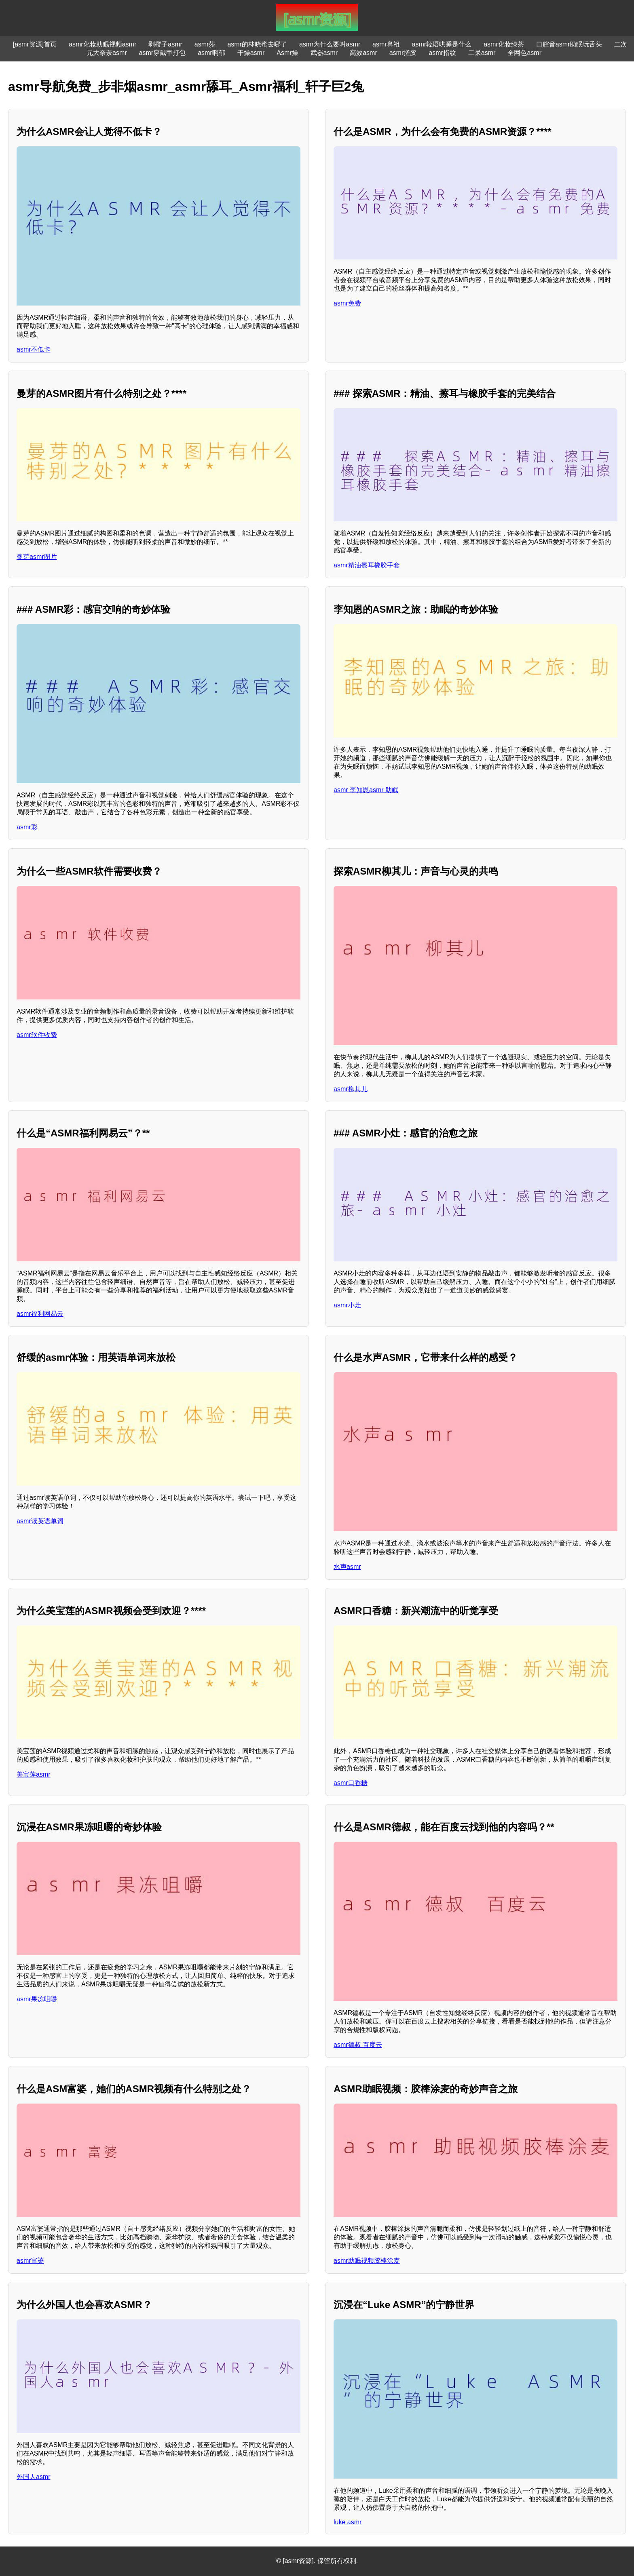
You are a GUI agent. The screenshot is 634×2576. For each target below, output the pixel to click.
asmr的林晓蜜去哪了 (257, 44)
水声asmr (347, 1566)
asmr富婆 (30, 2260)
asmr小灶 (347, 1305)
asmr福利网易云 (40, 1313)
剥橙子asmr (165, 44)
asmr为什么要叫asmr (329, 44)
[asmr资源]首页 (35, 44)
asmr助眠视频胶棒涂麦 (367, 2260)
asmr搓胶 (403, 52)
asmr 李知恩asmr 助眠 (366, 789)
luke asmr (347, 2522)
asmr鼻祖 (386, 44)
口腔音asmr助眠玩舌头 (569, 44)
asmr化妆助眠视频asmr (102, 44)
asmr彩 (27, 827)
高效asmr (363, 52)
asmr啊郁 (211, 52)
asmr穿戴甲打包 (162, 52)
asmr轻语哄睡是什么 (442, 44)
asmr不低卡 (34, 349)
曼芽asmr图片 (37, 556)
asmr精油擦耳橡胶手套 (367, 565)
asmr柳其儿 (351, 1089)
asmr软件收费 (37, 1034)
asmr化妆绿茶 (504, 44)
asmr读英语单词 (40, 1521)
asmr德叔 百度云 (358, 2044)
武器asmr (324, 52)
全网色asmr (524, 52)
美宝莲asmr (34, 1774)
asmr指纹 (442, 52)
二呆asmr (482, 52)
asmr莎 (205, 44)
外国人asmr (34, 2476)
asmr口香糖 (351, 1782)
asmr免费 (347, 303)
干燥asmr (251, 52)
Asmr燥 (287, 52)
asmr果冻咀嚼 (37, 1999)
